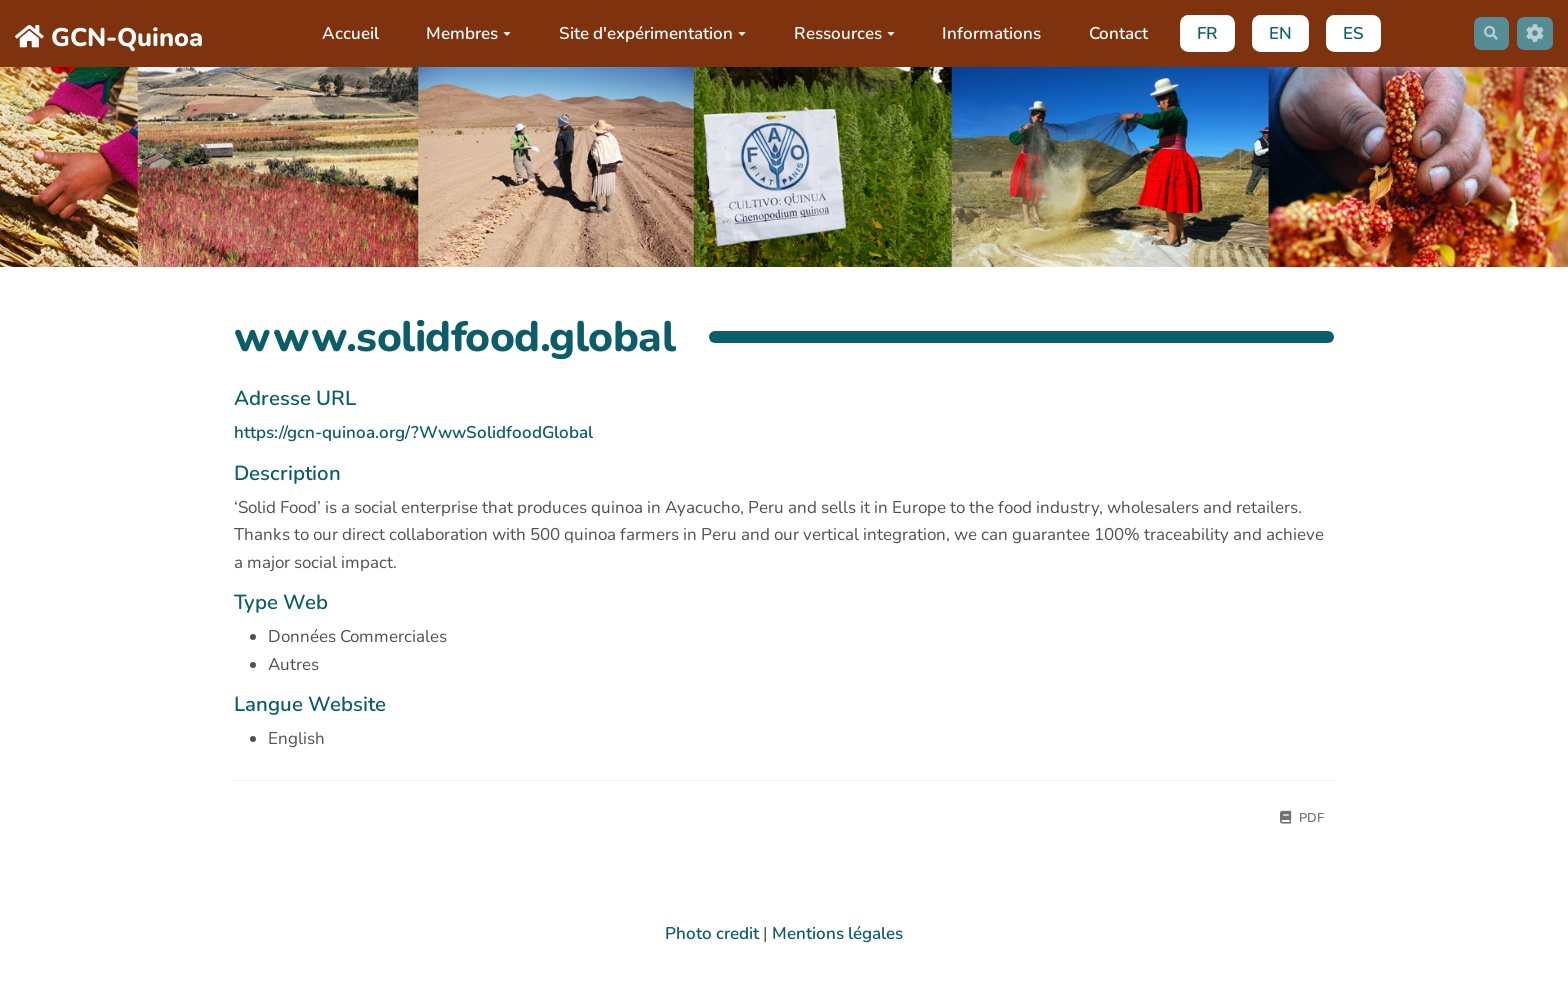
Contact (1110, 33)
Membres (461, 33)
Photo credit (712, 937)
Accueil (342, 33)
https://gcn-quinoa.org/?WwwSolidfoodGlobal (413, 432)
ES (1345, 33)
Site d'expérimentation (644, 33)
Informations (983, 33)
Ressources (836, 33)
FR (1199, 33)
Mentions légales (837, 937)
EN (1272, 33)
